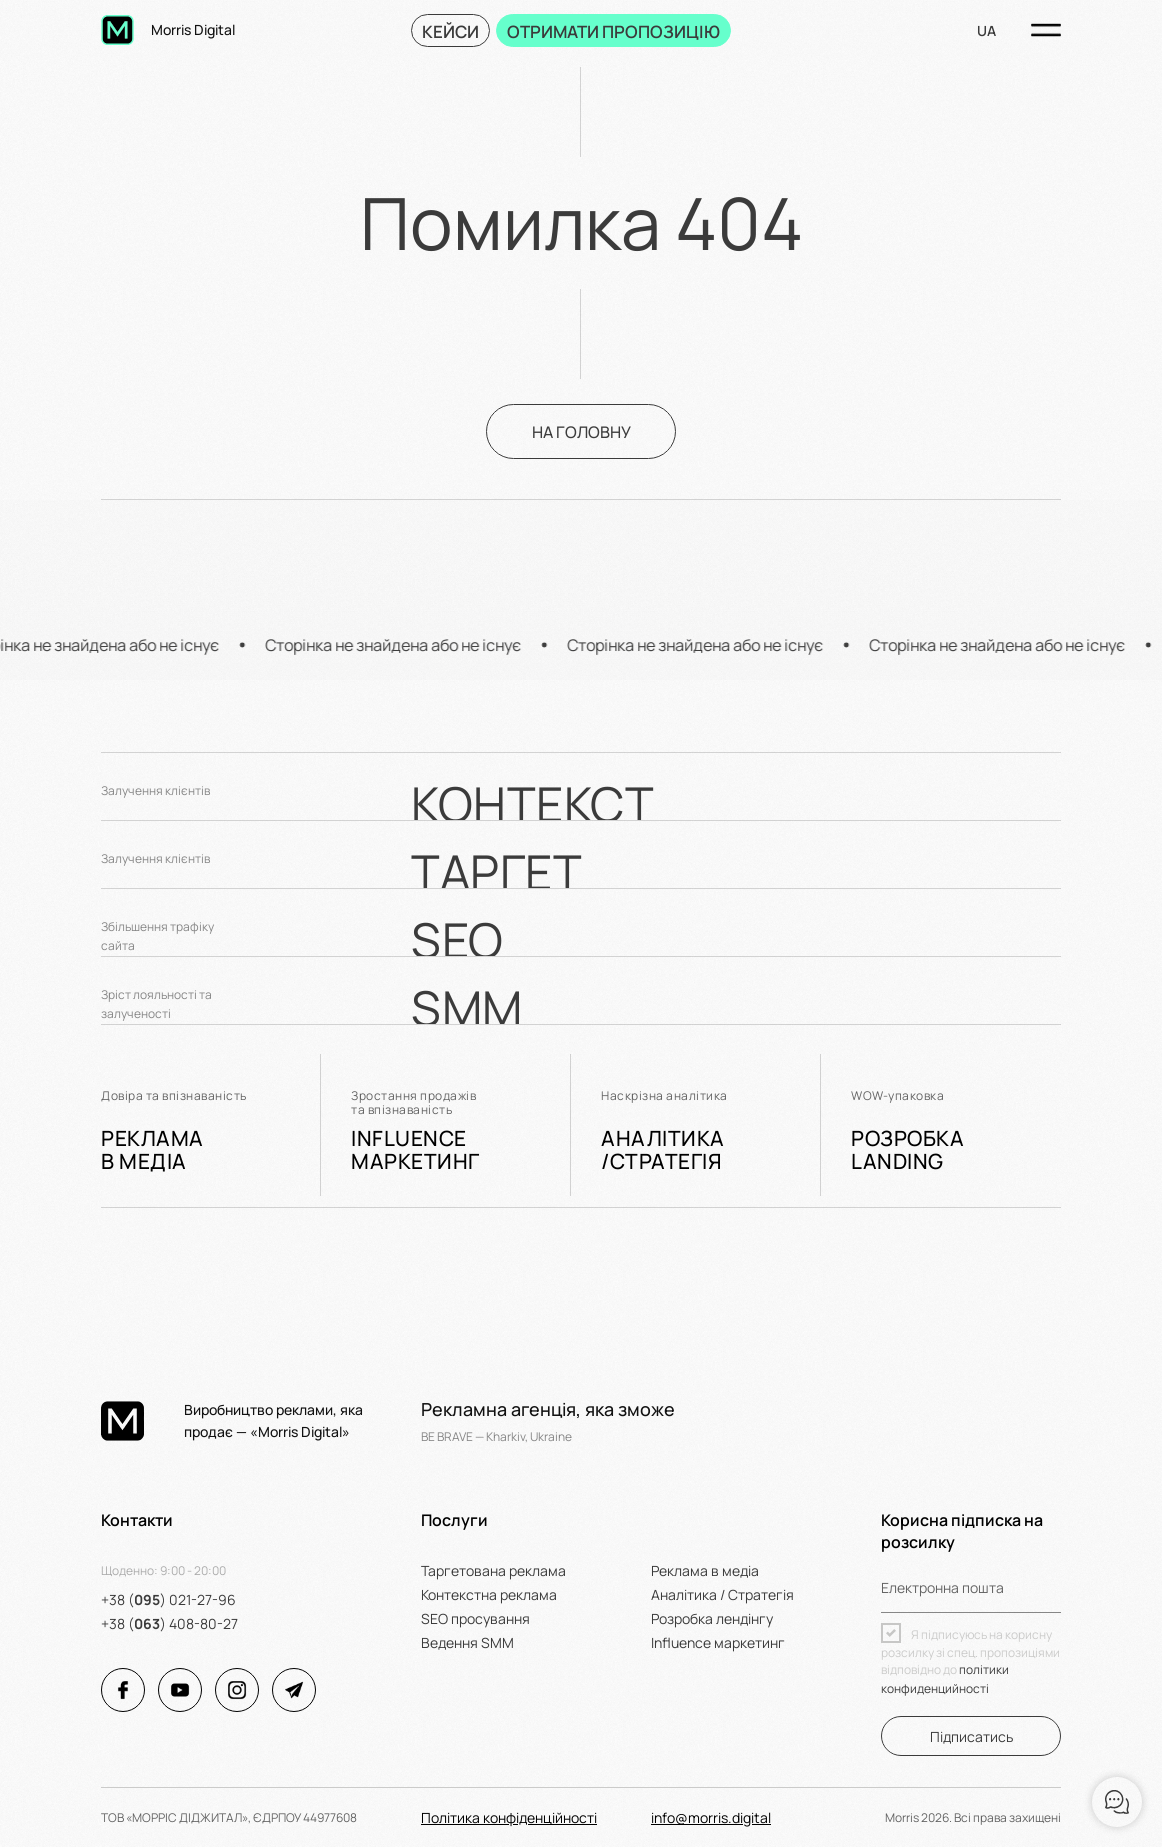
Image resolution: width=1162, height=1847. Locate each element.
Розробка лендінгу (712, 1618)
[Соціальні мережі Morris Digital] (123, 1690)
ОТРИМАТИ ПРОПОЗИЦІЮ (613, 31)
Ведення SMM (467, 1642)
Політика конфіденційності (509, 1817)
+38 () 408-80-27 (169, 1623)
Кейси (450, 31)
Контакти (137, 1520)
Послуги (454, 1520)
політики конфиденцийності (945, 1679)
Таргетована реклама (493, 1570)
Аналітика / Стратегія (722, 1594)
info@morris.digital (711, 1817)
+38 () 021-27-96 (168, 1599)
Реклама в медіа (705, 1570)
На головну (581, 432)
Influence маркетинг (718, 1642)
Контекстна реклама (489, 1594)
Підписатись (971, 1736)
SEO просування (475, 1618)
